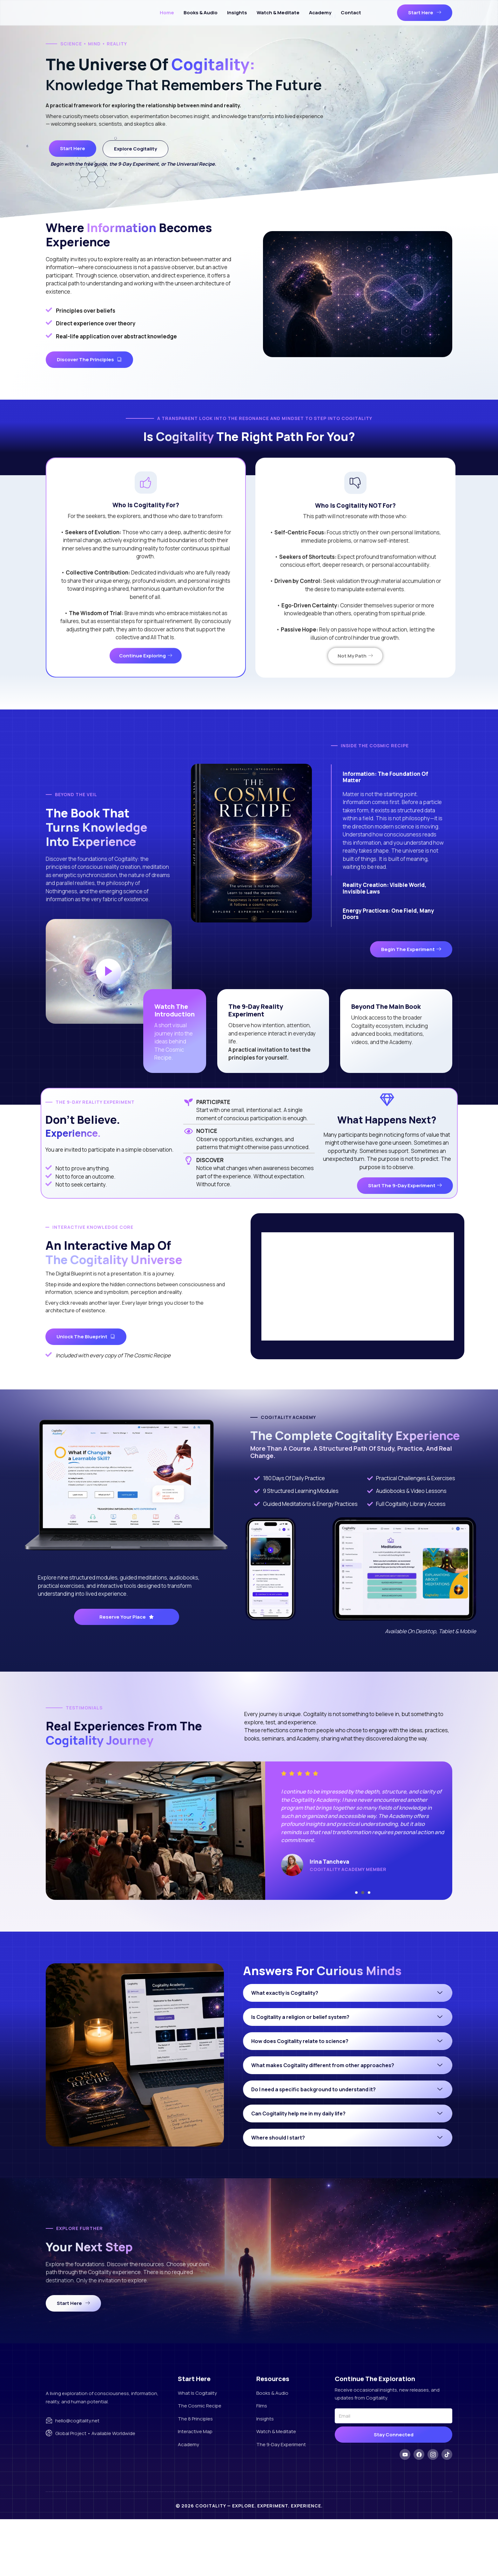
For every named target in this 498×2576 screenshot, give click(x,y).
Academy (320, 12)
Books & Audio (201, 12)
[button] (356, 1943)
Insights (237, 12)
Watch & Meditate (278, 12)
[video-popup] (108, 995)
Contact (351, 12)
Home (167, 12)
